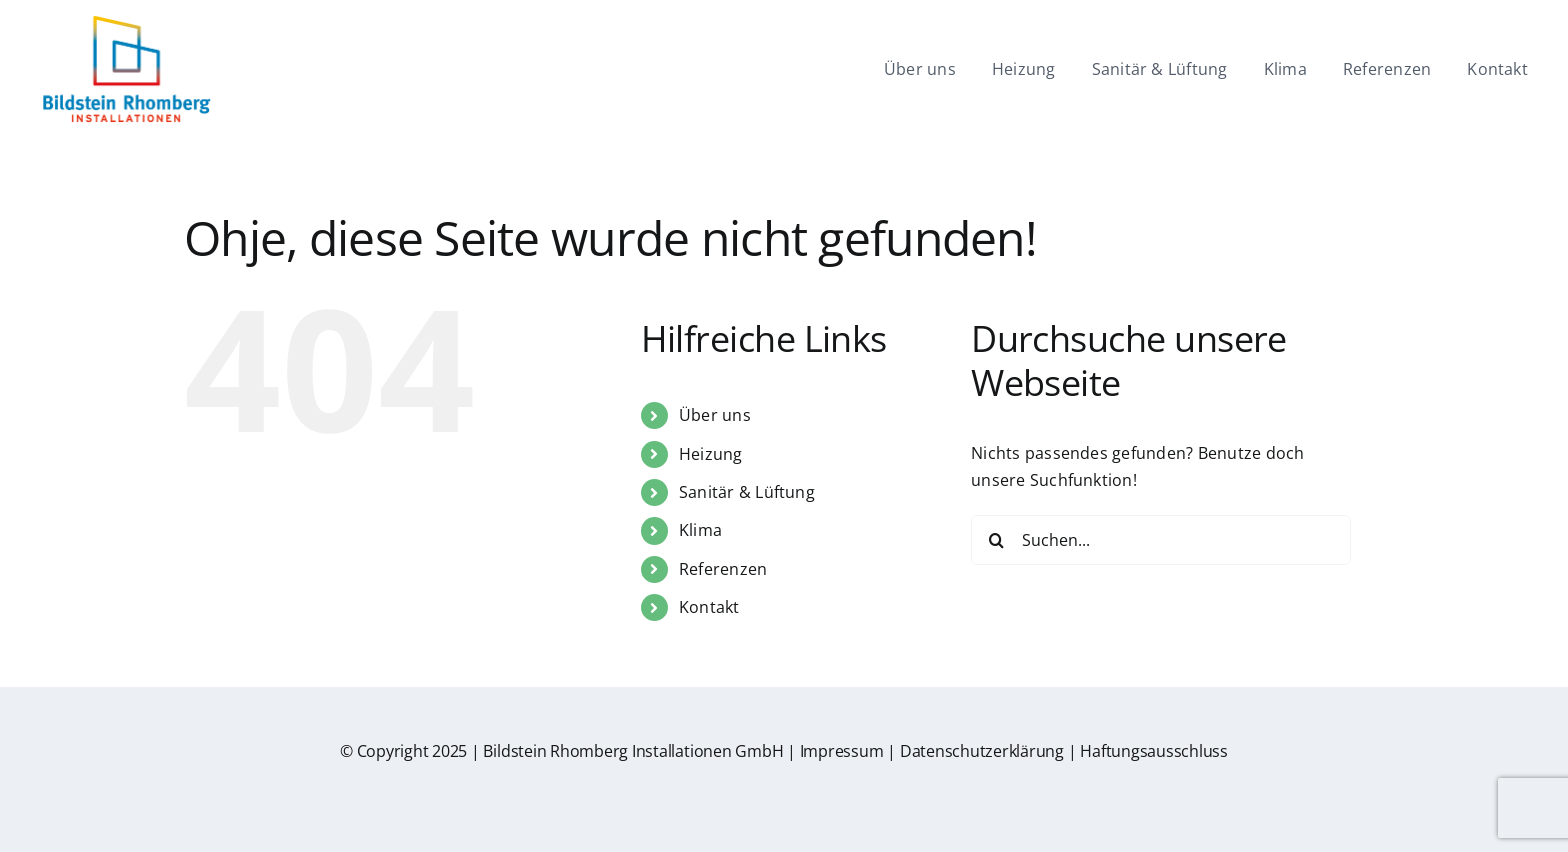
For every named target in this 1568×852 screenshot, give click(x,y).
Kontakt (709, 607)
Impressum (842, 751)
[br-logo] (126, 23)
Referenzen (723, 569)
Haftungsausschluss (1154, 751)
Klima (700, 530)
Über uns (715, 415)
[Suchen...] (1161, 540)
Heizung (711, 454)
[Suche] (996, 540)
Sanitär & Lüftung (747, 492)
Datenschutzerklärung (982, 751)
